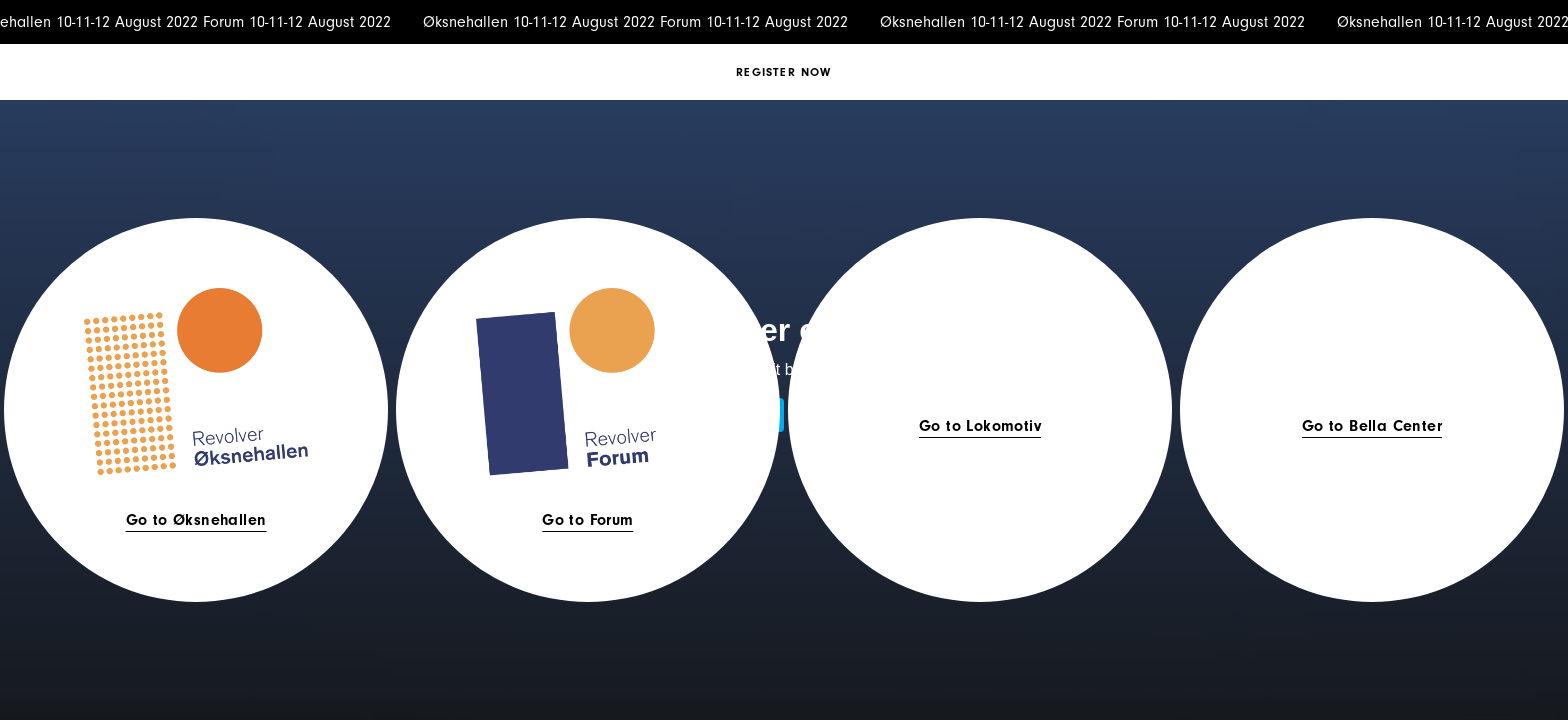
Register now (783, 72)
